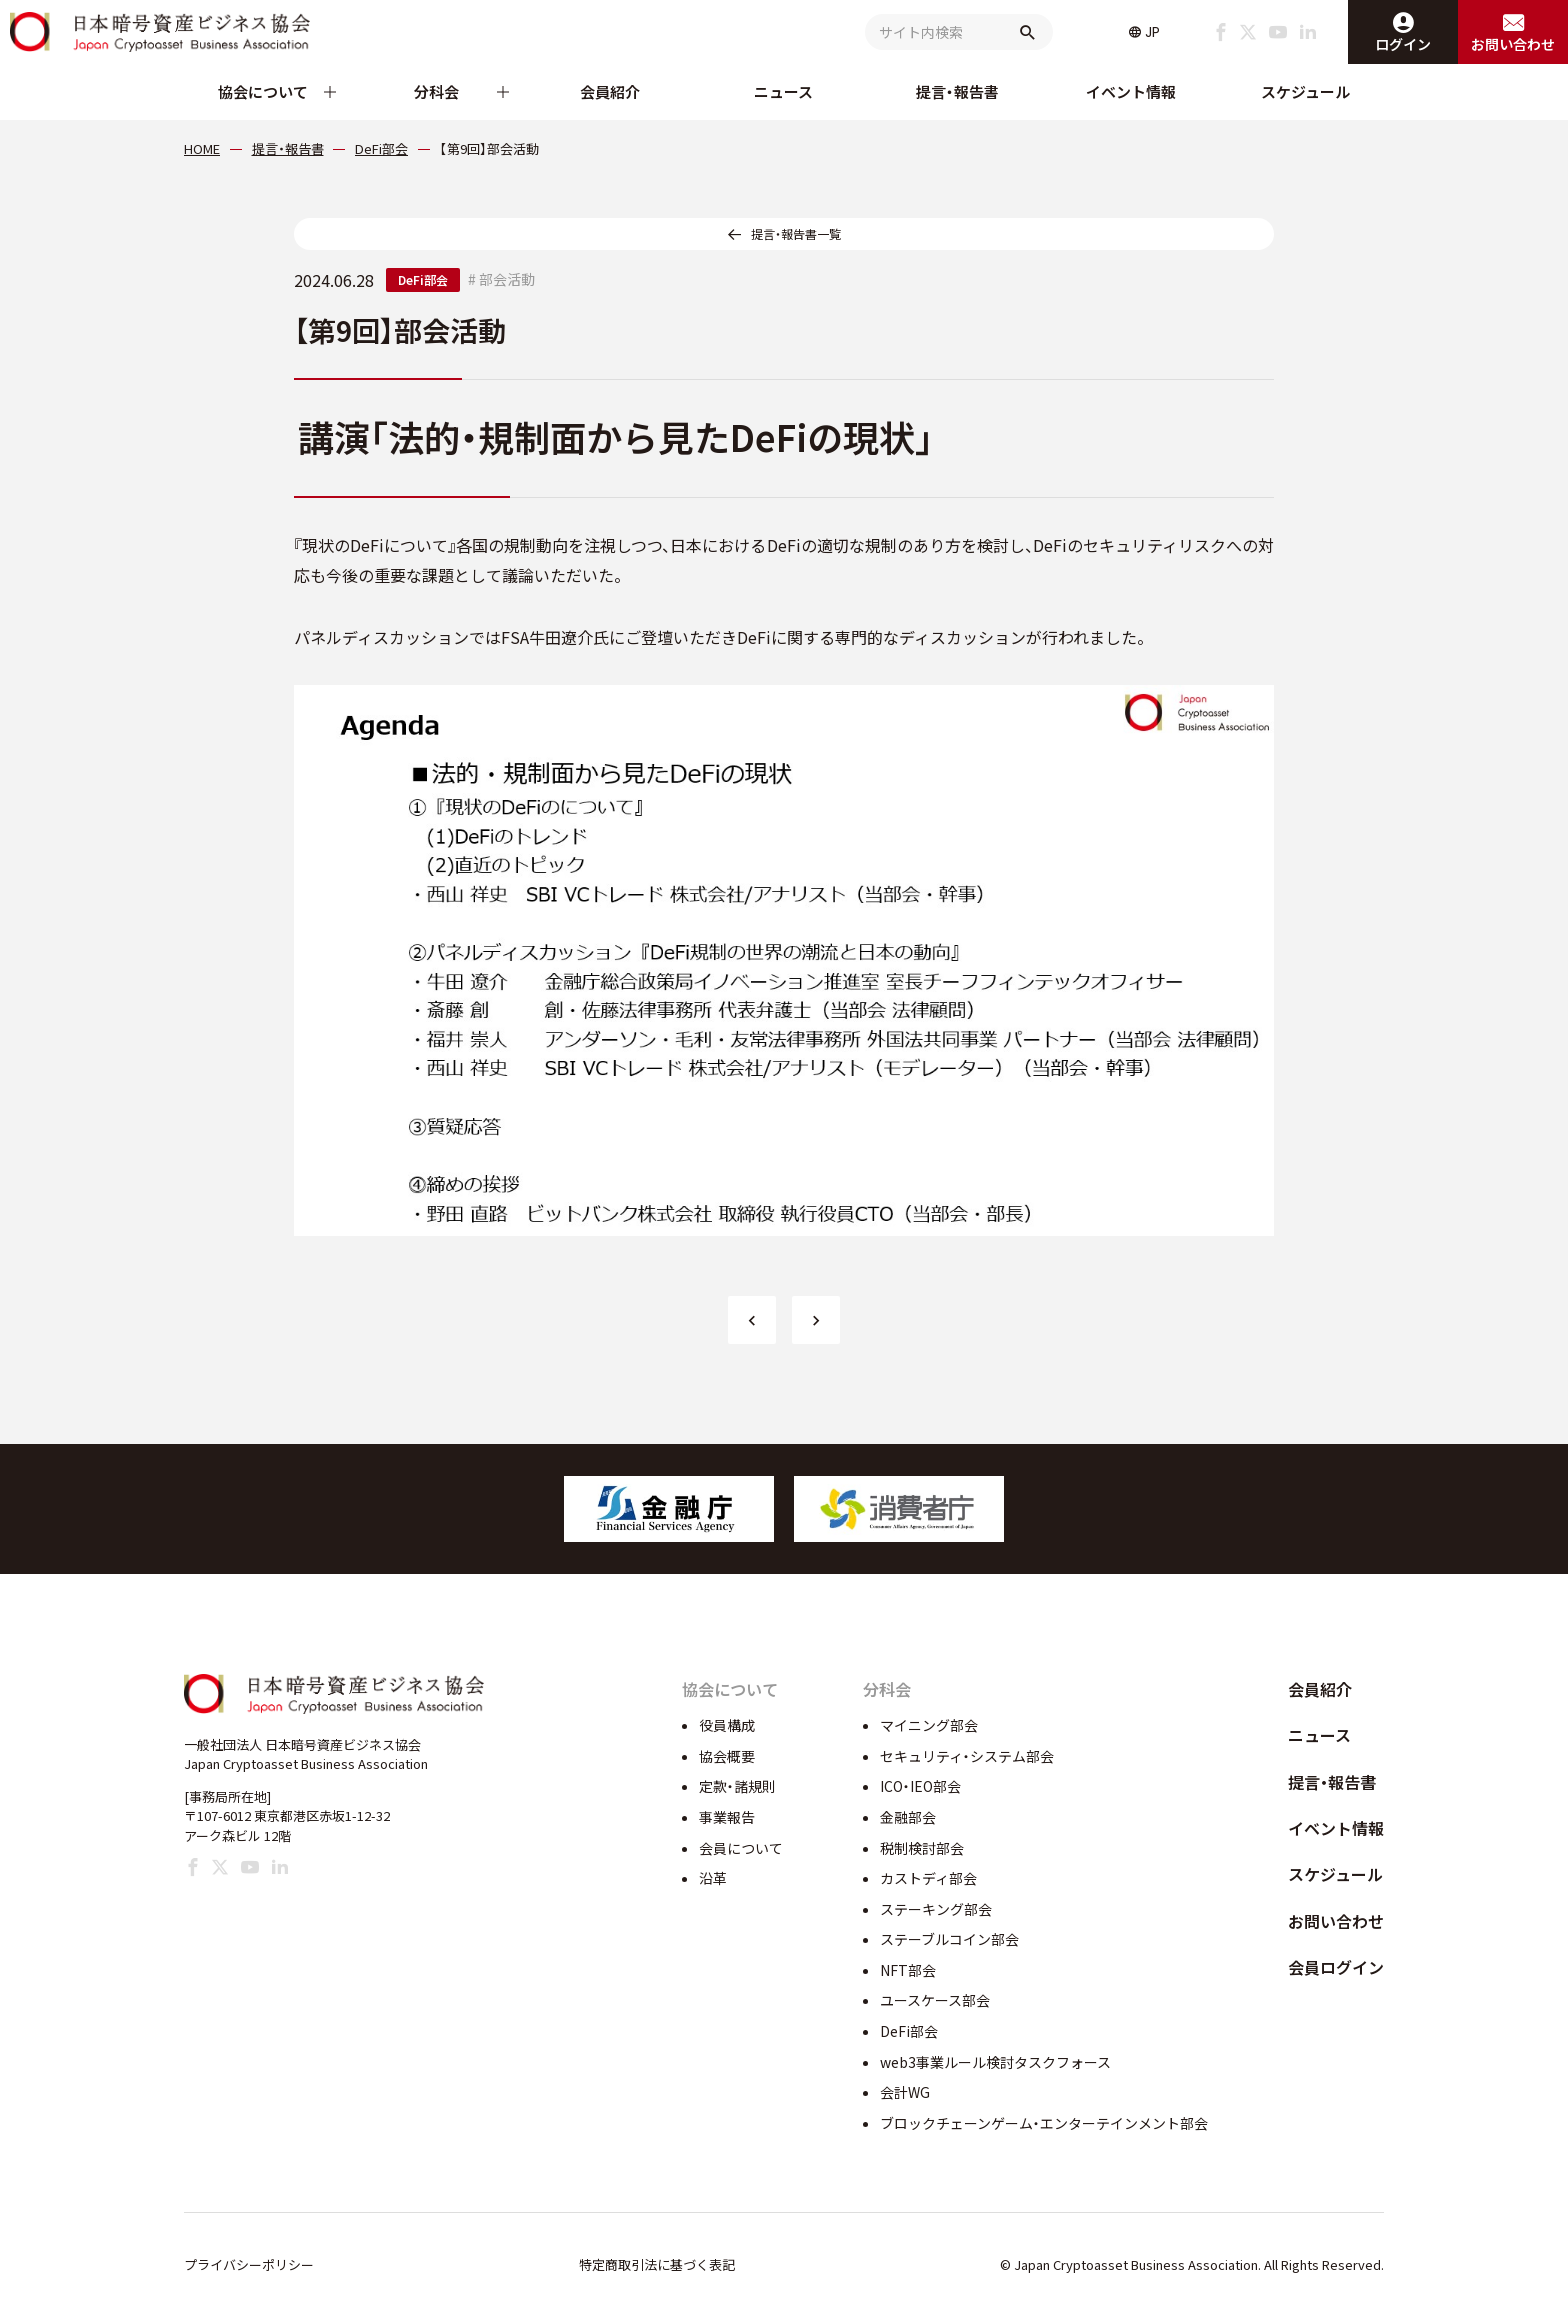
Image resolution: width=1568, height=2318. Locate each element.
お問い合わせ (1336, 1921)
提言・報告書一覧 (796, 233)
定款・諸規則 (737, 1786)
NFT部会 (908, 1970)
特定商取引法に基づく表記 (657, 2264)
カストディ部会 (928, 1878)
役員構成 (727, 1725)
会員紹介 (610, 91)
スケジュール (1305, 91)
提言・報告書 (957, 91)
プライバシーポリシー (249, 2264)
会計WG (905, 2092)
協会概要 (727, 1756)
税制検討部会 (922, 1848)
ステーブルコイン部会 (949, 1939)
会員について (741, 1848)
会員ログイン (1336, 1967)
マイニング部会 (929, 1725)
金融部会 (908, 1817)
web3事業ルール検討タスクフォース (995, 2062)
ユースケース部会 (935, 2000)
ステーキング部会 (936, 1909)
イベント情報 (1131, 91)
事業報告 (727, 1817)
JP (1152, 32)
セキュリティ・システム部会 (967, 1756)
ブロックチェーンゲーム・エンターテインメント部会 (1044, 2123)
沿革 (713, 1878)
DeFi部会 (423, 279)
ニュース (783, 91)
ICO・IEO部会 (920, 1786)
